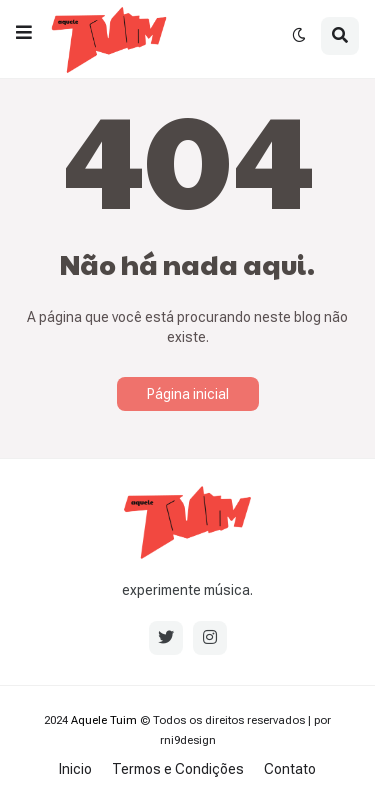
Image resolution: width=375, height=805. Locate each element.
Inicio (75, 769)
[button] (24, 33)
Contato (290, 769)
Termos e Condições (178, 769)
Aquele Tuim (104, 720)
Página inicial (188, 394)
